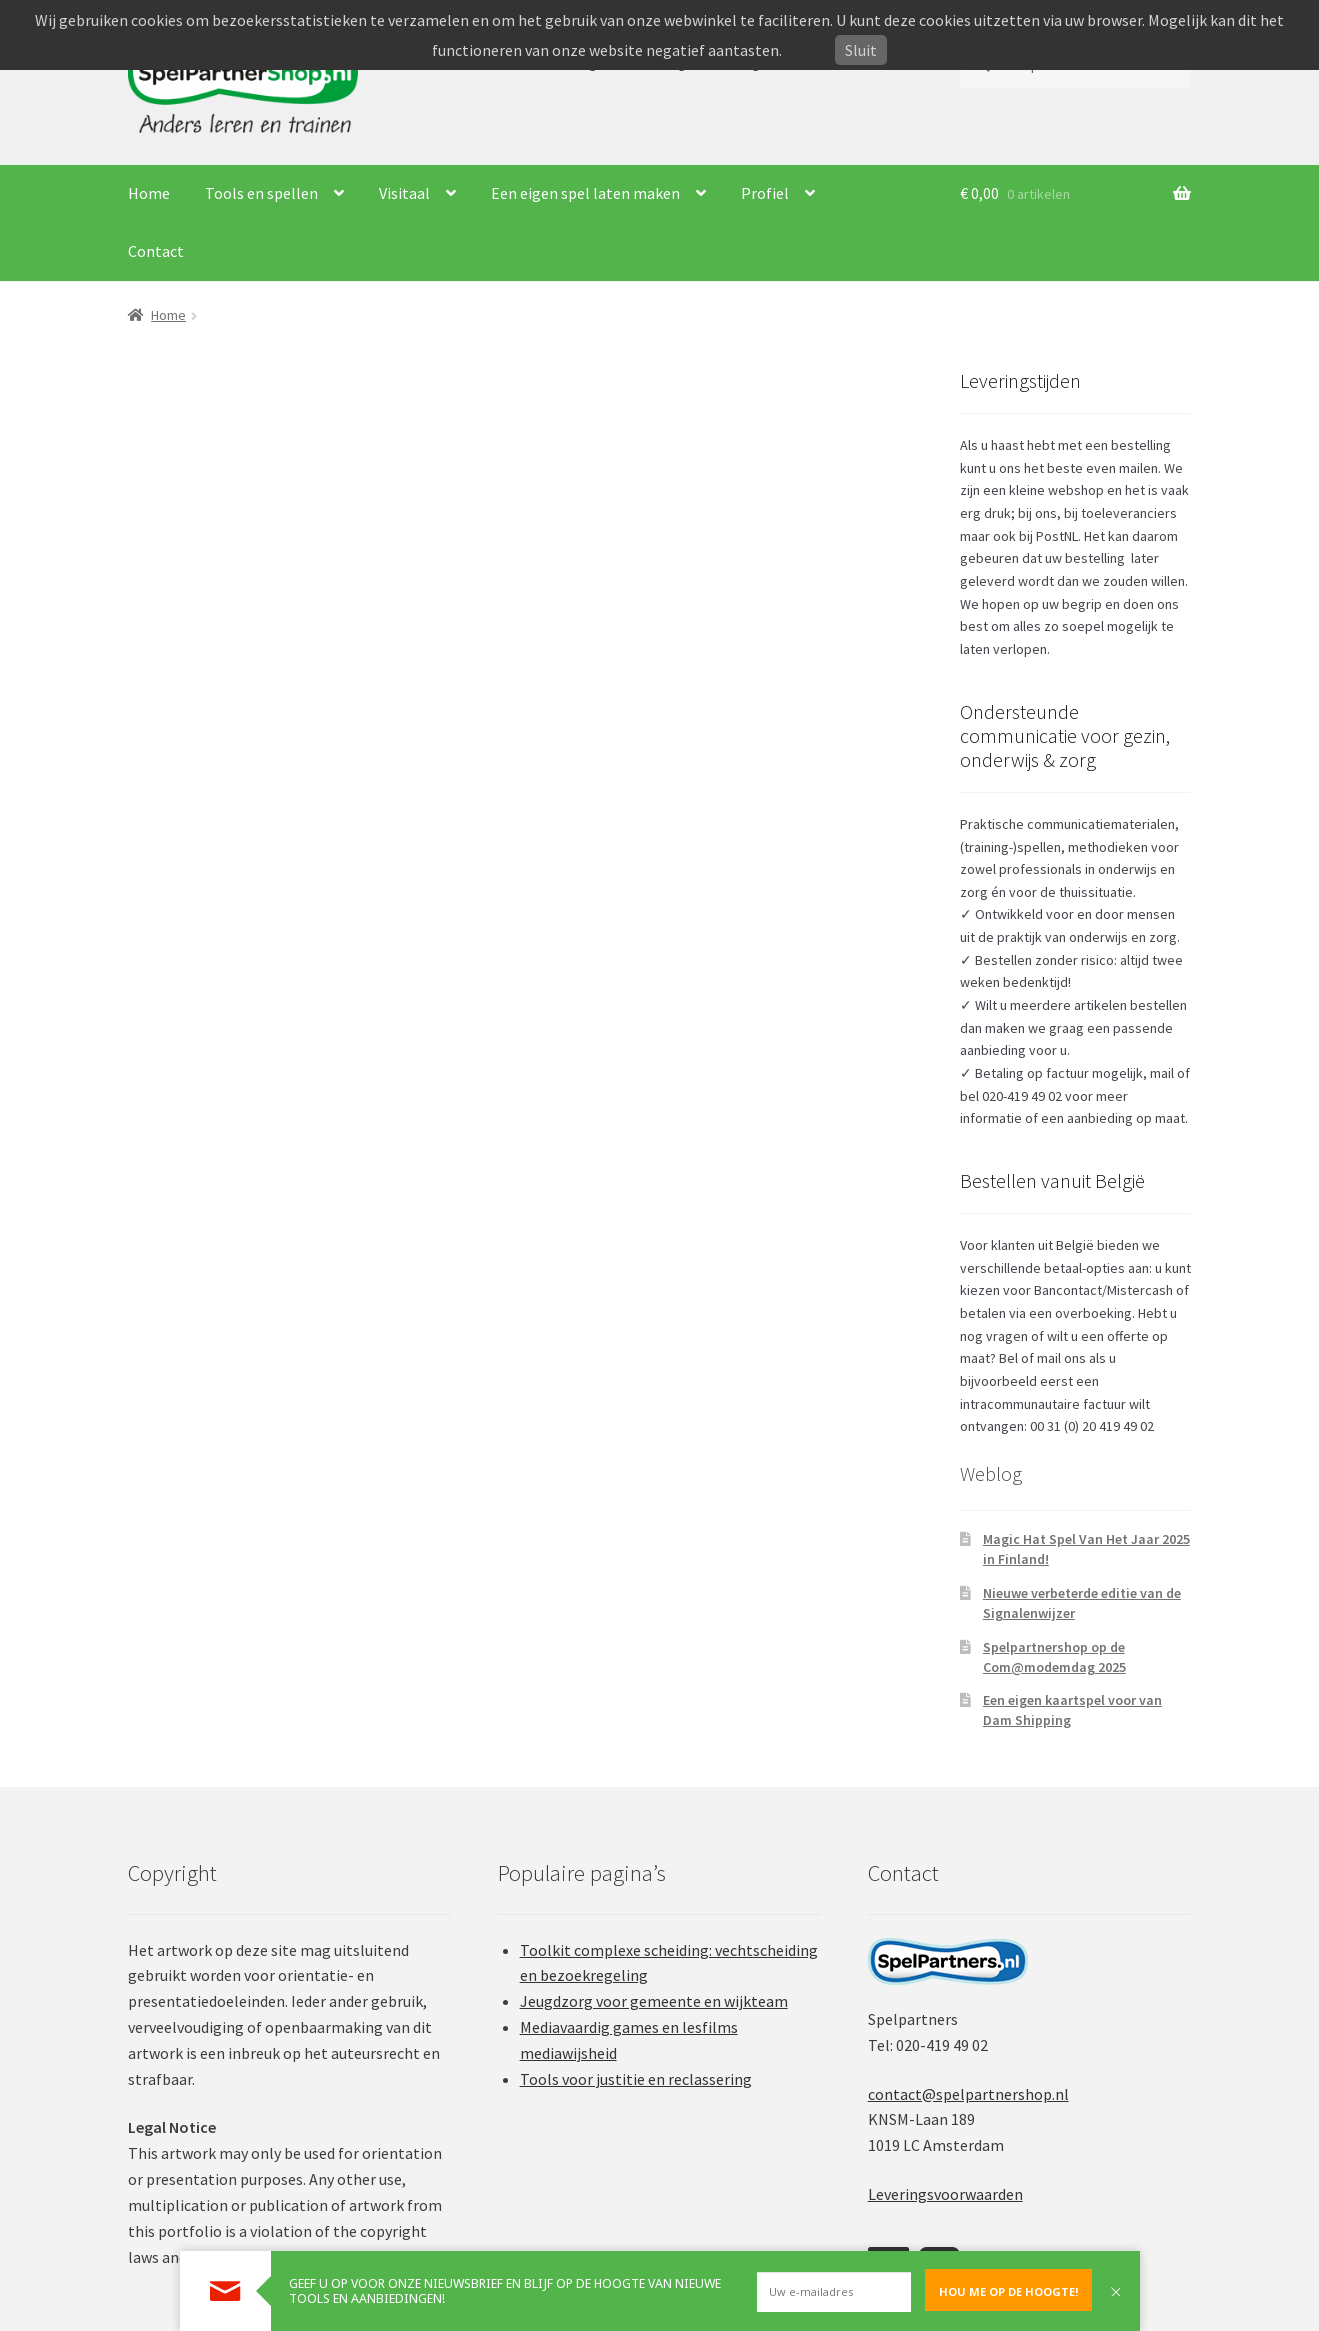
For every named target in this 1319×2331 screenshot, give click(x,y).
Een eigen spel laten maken (585, 193)
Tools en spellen (261, 193)
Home (149, 193)
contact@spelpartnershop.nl (968, 2094)
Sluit (861, 50)
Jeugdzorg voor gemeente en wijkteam (654, 2001)
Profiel (765, 193)
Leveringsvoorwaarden (945, 2194)
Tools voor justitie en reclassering (636, 2079)
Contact (156, 251)
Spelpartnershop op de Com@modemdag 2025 (1054, 1657)
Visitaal (404, 193)
